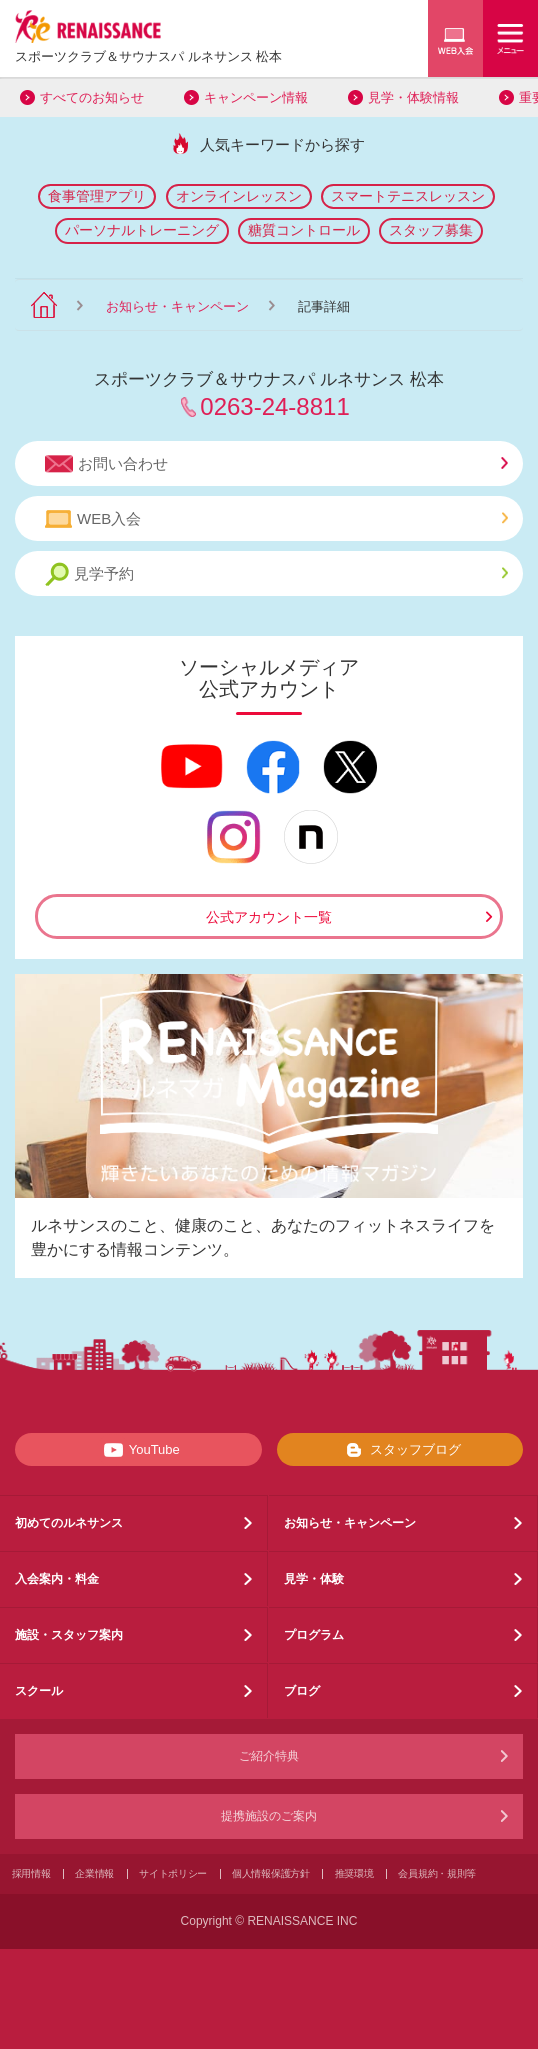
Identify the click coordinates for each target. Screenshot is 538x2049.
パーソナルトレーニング (142, 230)
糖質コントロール (304, 230)
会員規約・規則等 (437, 1873)
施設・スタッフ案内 (69, 1635)
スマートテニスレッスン (408, 196)
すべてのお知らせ (92, 97)
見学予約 (276, 574)
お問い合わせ (276, 464)
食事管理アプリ (97, 196)
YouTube (138, 1450)
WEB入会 (276, 519)
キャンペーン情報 (256, 97)
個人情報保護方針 (271, 1873)
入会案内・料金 (57, 1579)
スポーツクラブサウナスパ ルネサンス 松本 (148, 56)
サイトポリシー (173, 1873)
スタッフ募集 (431, 230)
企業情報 (94, 1873)
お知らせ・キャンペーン (177, 306)
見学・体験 (314, 1579)
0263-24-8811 (274, 406)
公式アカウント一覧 (269, 917)
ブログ (302, 1691)
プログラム (314, 1635)
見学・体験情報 (413, 97)
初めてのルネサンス (69, 1523)
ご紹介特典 (269, 1756)
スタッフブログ (399, 1450)
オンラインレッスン (239, 196)
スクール (39, 1691)
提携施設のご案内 (269, 1816)
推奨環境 (354, 1873)
